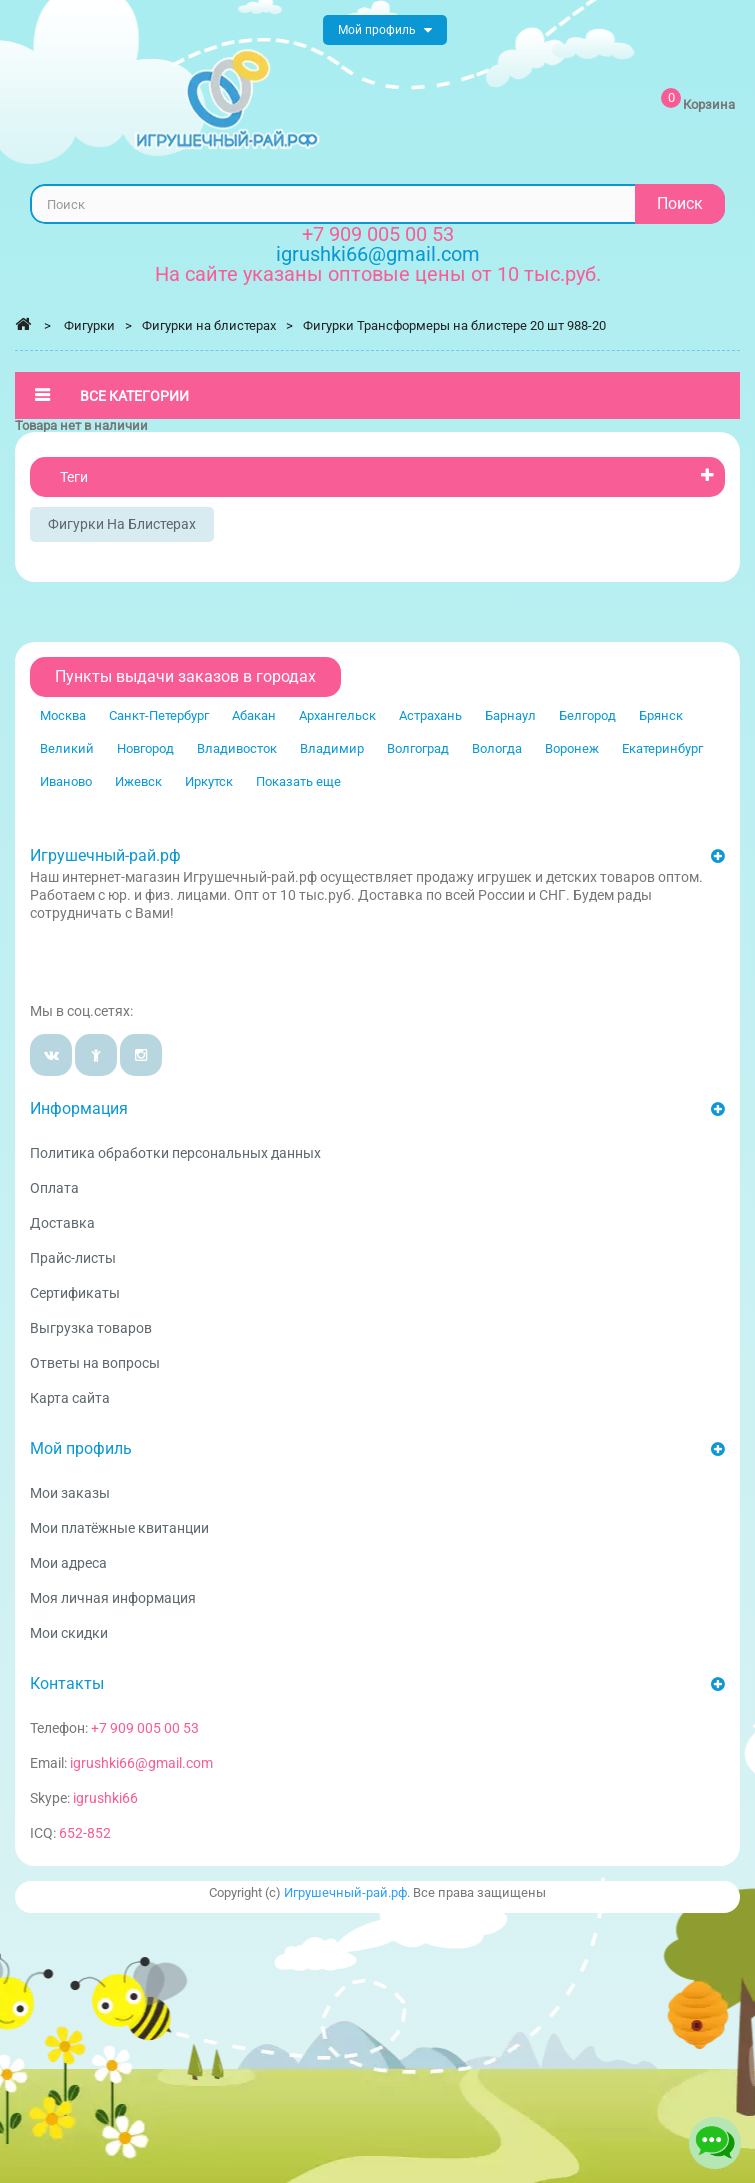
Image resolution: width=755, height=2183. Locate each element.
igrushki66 (105, 1798)
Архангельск (337, 715)
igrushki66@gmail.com (141, 1763)
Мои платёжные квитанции (119, 1528)
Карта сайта (70, 1398)
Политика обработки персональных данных (175, 1153)
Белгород (587, 715)
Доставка (62, 1223)
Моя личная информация (113, 1598)
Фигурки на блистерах (122, 524)
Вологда (497, 748)
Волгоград (418, 748)
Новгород (145, 748)
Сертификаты (75, 1293)
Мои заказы (70, 1493)
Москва (63, 715)
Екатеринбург (662, 748)
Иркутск (209, 781)
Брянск (661, 715)
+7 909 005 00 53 (378, 234)
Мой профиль (81, 1448)
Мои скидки (69, 1633)
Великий (67, 748)
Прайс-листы (73, 1258)
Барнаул (510, 715)
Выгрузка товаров (91, 1328)
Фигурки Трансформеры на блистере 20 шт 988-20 (454, 325)
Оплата (54, 1188)
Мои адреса (68, 1563)
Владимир (332, 748)
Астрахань (430, 715)
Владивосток (237, 748)
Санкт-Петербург (159, 715)
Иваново (66, 781)
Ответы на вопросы (95, 1363)
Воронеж (572, 748)
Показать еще (298, 781)
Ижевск (138, 781)
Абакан (254, 715)
